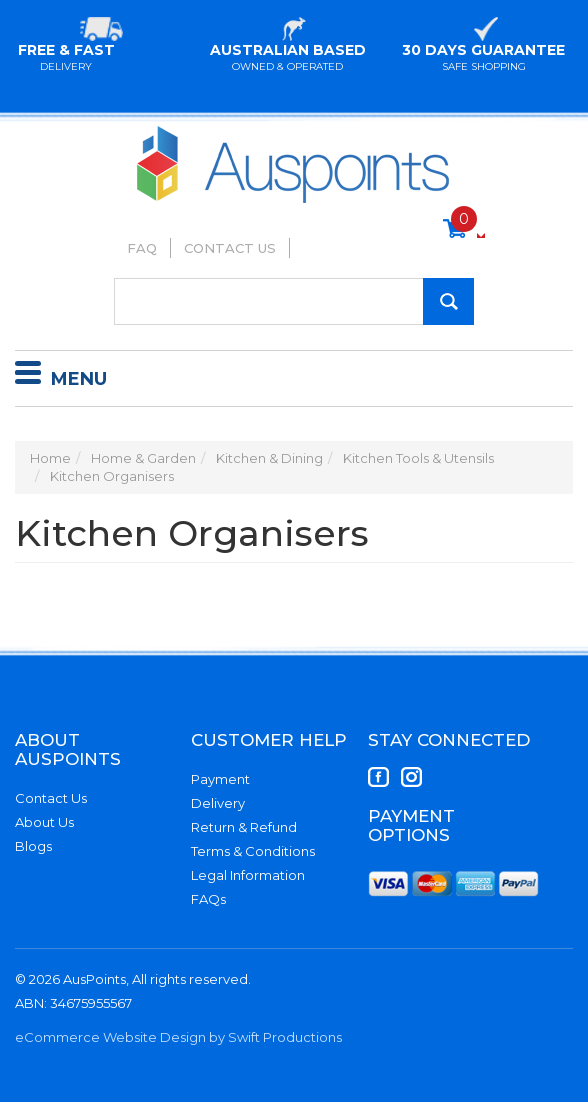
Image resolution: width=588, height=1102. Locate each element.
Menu (61, 376)
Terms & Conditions (253, 851)
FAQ (142, 248)
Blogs (33, 846)
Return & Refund (244, 827)
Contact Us (230, 248)
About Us (44, 822)
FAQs (208, 899)
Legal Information (248, 875)
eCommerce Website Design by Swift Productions (178, 1037)
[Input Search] (294, 301)
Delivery (218, 803)
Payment (220, 779)
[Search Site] (448, 301)
